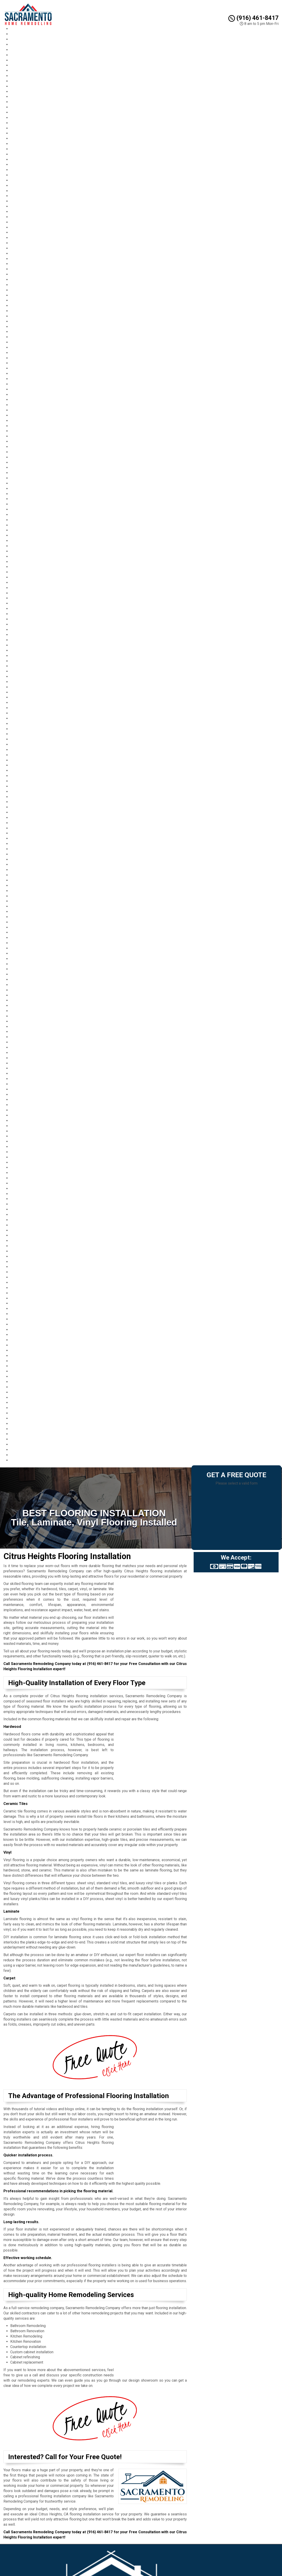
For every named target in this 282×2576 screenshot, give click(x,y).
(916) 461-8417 (253, 17)
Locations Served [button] (171, 2562)
